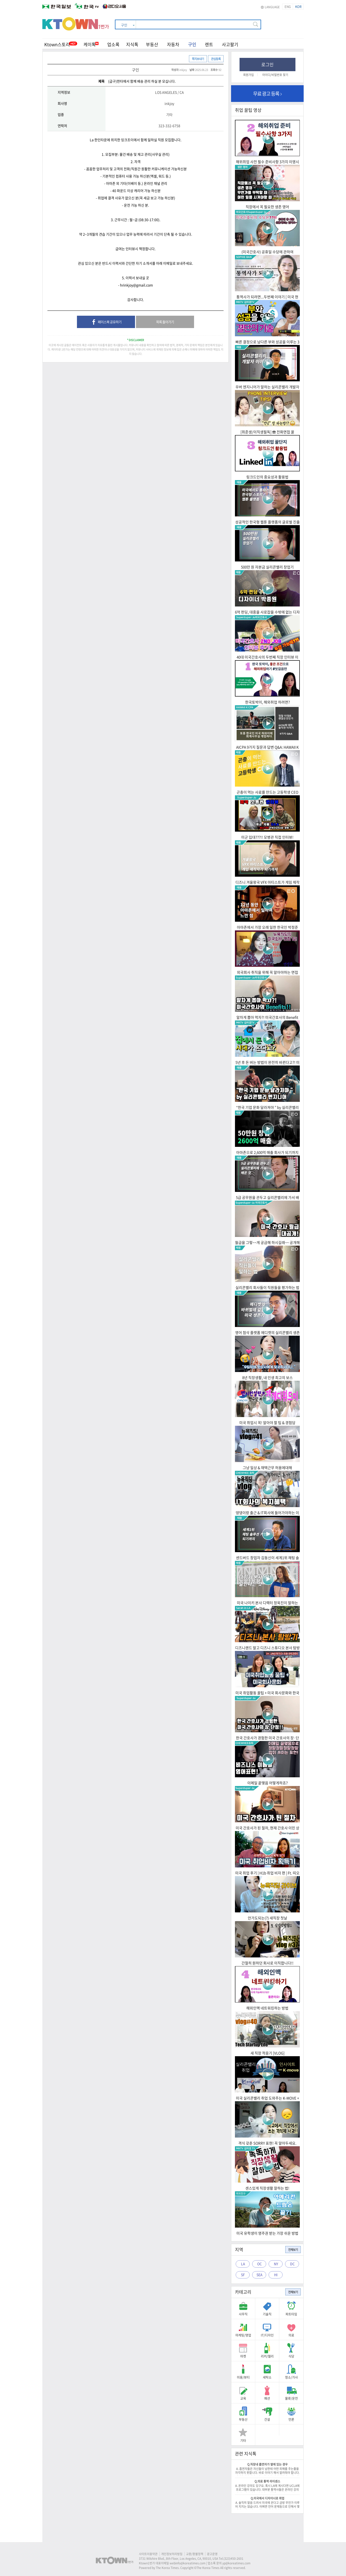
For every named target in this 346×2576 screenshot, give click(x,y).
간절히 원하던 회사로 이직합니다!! (267, 1963)
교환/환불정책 (194, 2554)
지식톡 (132, 44)
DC (292, 2263)
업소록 (113, 44)
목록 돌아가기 (165, 321)
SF (243, 2274)
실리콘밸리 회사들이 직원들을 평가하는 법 (267, 1287)
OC (259, 2263)
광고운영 (212, 2554)
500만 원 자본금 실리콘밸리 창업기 (267, 567)
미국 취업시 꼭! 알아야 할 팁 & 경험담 (267, 1422)
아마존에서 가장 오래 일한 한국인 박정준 (267, 927)
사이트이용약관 (148, 2554)
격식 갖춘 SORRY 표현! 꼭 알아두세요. (267, 2143)
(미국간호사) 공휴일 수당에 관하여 (267, 251)
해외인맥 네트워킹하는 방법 (267, 2008)
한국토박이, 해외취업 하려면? (267, 702)
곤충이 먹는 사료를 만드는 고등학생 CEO (267, 792)
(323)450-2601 (233, 2558)
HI (276, 2274)
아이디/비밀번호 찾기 (275, 75)
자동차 (173, 44)
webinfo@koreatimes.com (187, 2563)
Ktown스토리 (57, 44)
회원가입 (248, 75)
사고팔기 (230, 44)
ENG (288, 6)
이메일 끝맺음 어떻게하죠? (267, 1783)
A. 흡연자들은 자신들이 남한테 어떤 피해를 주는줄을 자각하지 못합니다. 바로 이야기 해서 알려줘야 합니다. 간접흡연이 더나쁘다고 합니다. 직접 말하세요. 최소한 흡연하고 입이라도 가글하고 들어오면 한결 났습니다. (267, 2475)
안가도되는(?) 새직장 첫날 (267, 1918)
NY (276, 2263)
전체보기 (293, 2249)
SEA (259, 2274)
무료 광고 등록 (267, 93)
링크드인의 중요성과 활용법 (267, 477)
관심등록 (216, 59)
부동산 (152, 44)
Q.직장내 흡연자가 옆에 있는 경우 (267, 2464)
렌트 (209, 44)
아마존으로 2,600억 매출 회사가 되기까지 (267, 1152)
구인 (192, 44)
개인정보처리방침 (171, 2554)
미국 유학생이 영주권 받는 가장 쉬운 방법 (267, 2233)
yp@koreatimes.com (236, 2563)
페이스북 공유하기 (106, 322)
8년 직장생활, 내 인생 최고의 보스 (267, 1377)
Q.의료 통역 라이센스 (267, 2481)
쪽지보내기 (198, 59)
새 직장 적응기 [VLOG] (267, 2053)
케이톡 (90, 44)
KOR (298, 6)
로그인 (267, 64)
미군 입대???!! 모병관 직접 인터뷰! (267, 837)
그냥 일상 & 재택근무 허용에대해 (267, 1467)
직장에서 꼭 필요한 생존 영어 (267, 206)
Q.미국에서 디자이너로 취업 (267, 2498)
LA (243, 2263)
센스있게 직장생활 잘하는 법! (267, 2188)
